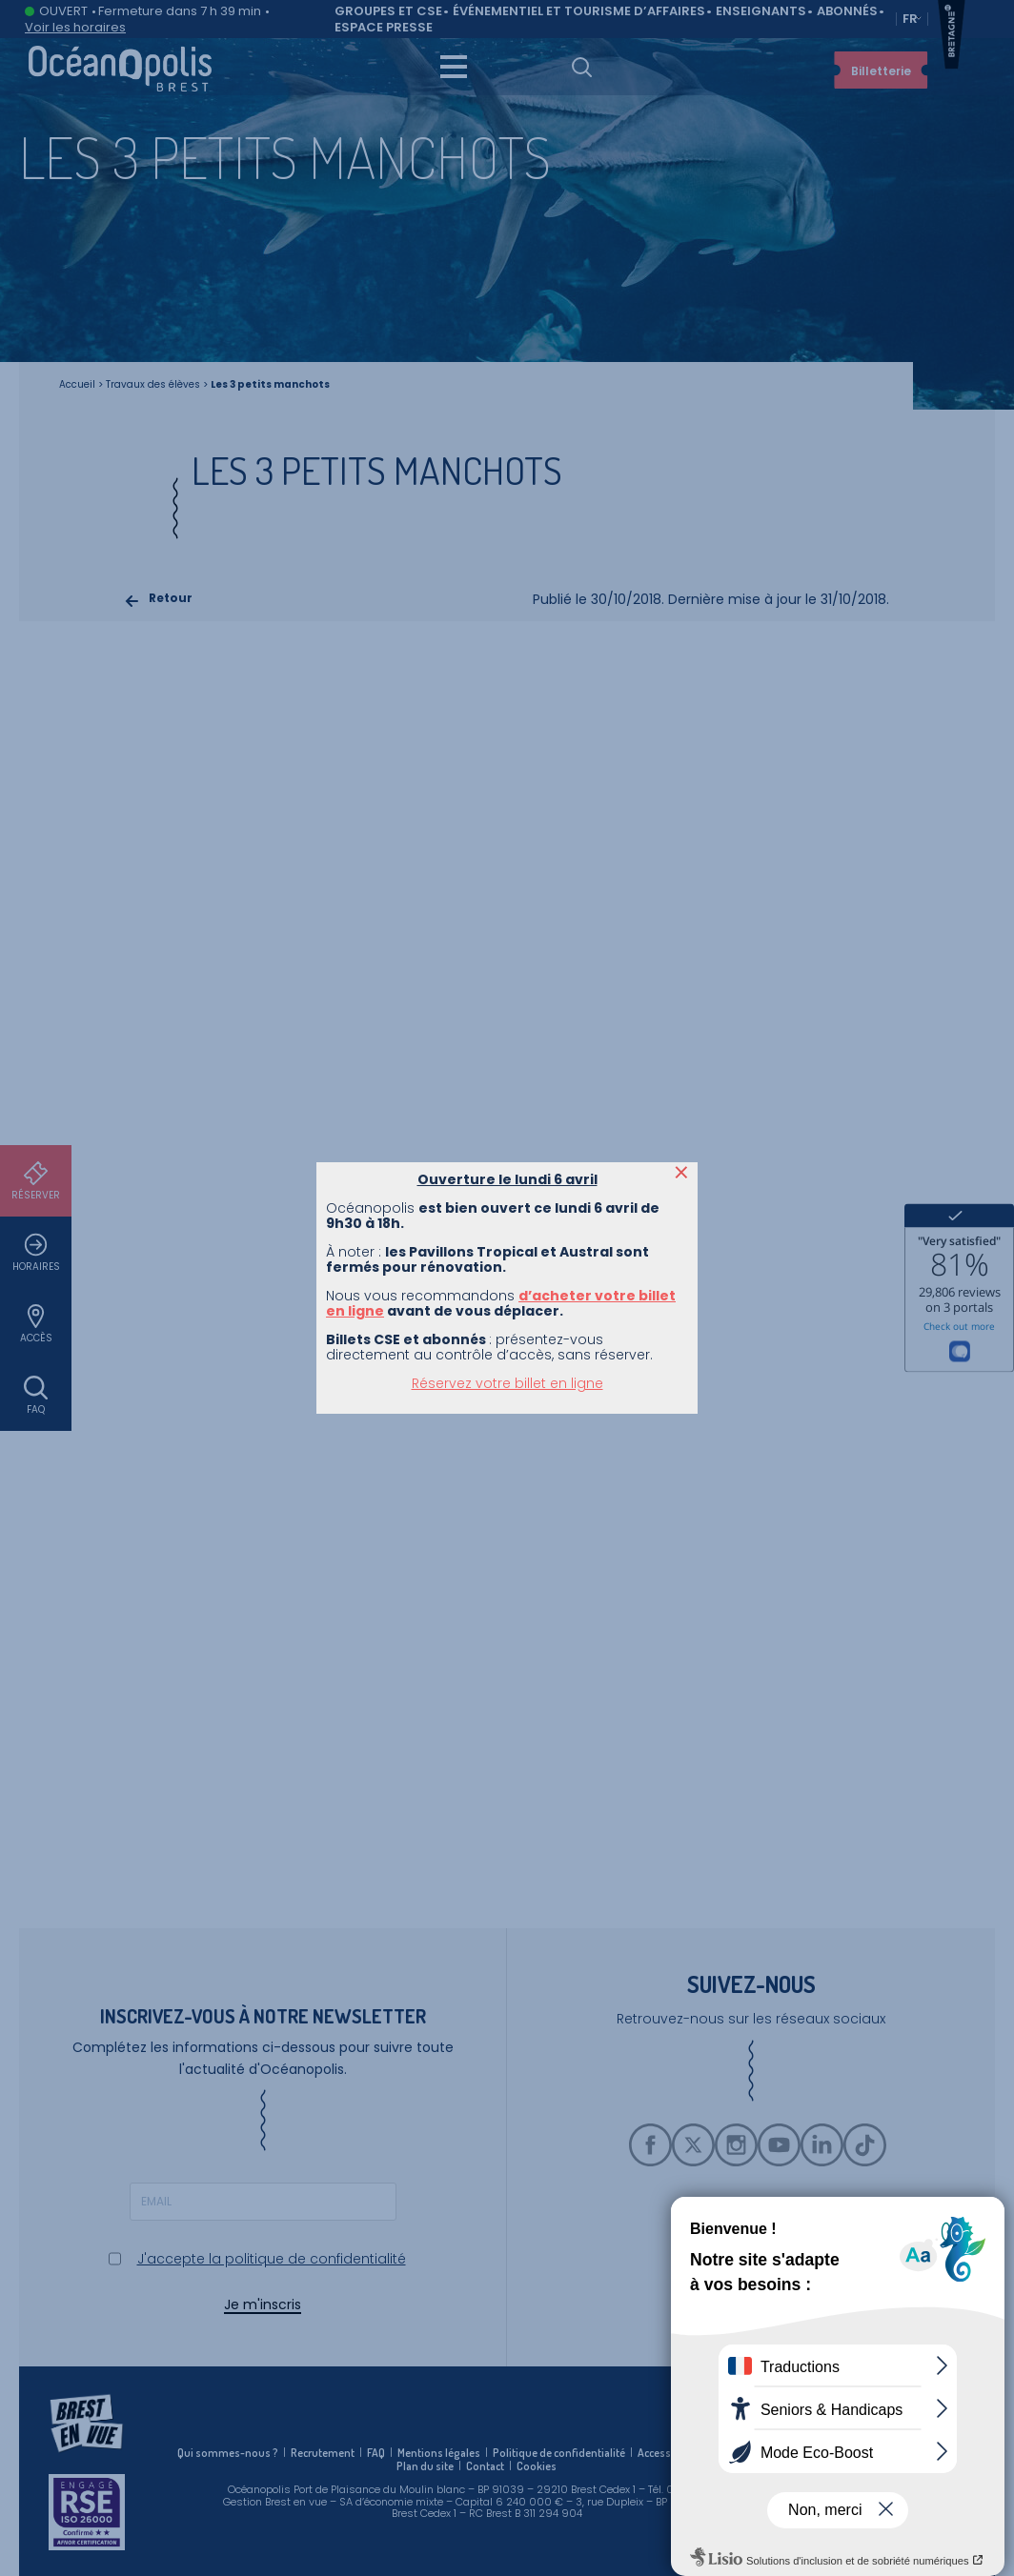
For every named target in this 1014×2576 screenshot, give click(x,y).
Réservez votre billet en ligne (507, 438)
